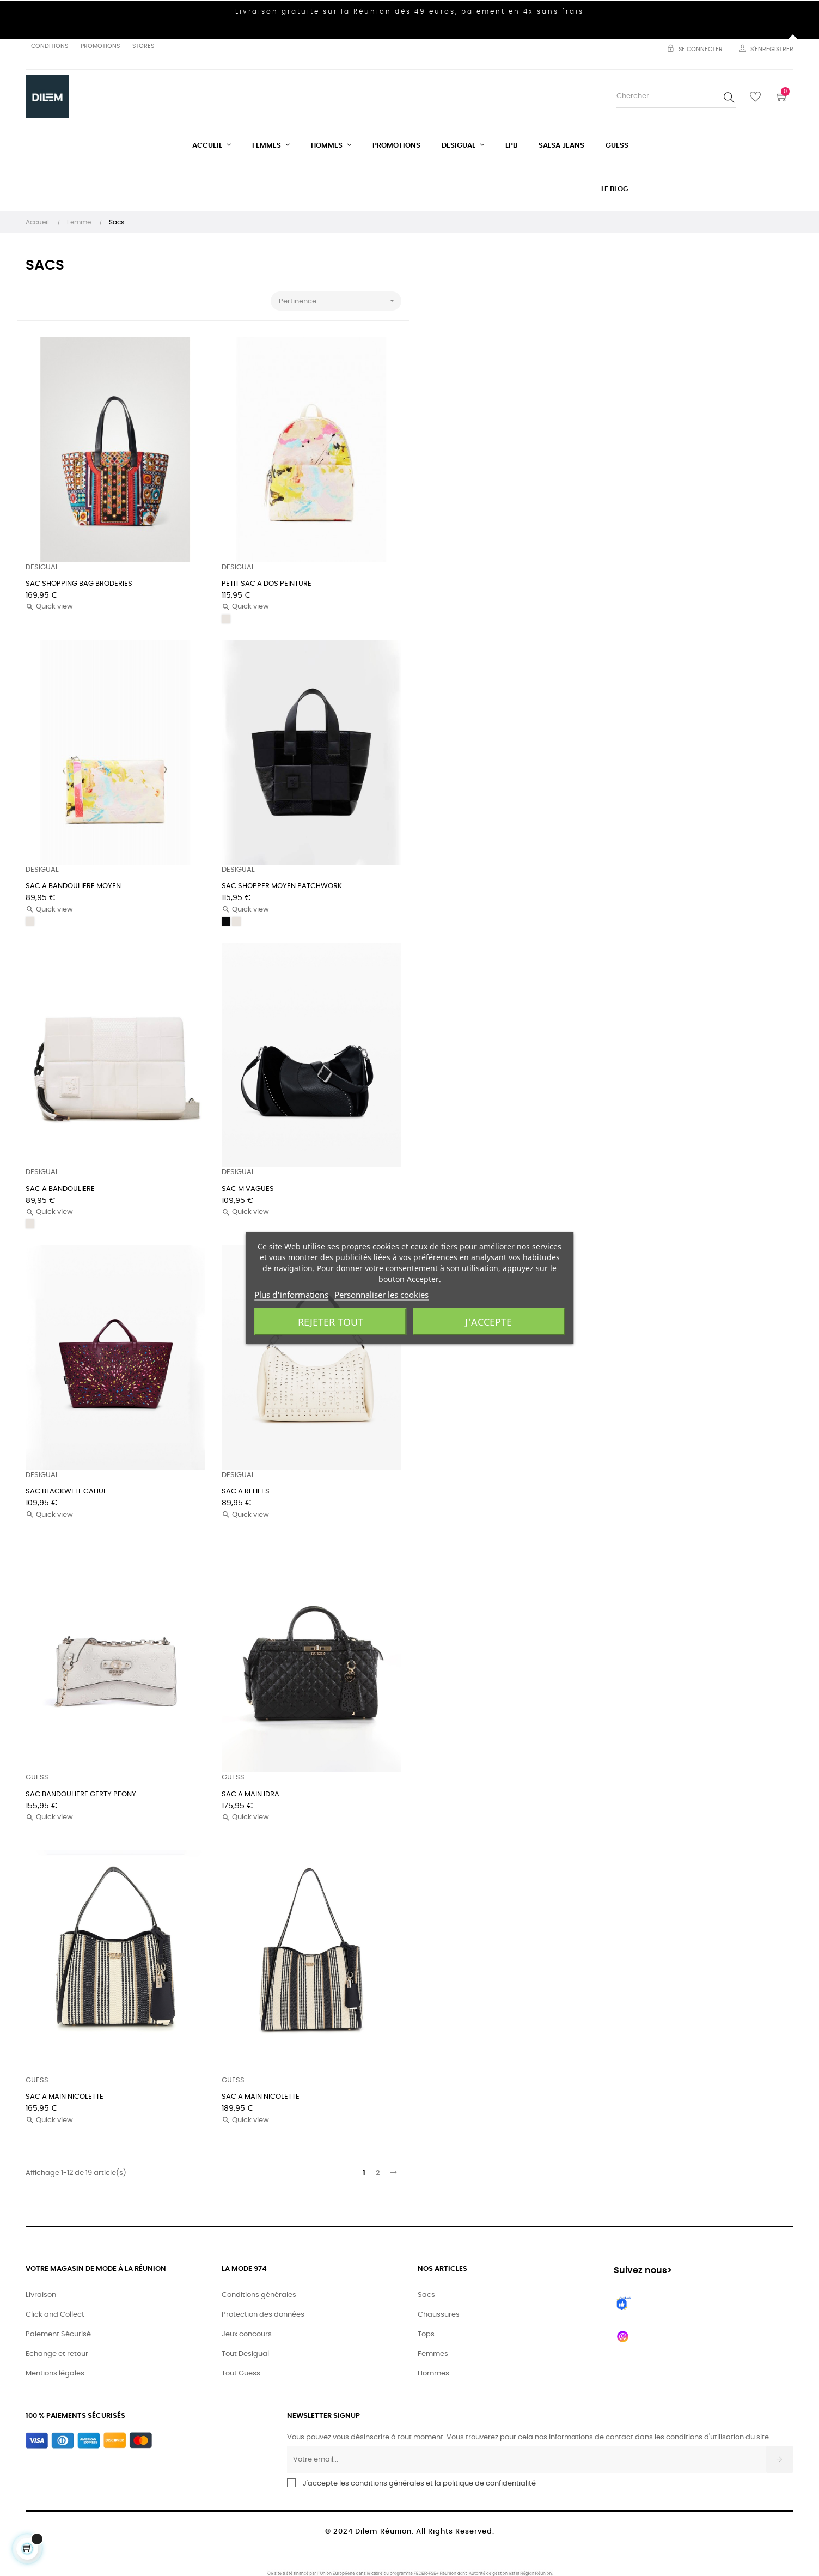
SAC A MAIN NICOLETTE (64, 2096)
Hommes (433, 2373)
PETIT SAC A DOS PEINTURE (266, 583)
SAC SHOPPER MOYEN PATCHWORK (282, 886)
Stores (143, 46)
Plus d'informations (291, 1294)
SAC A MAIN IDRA (250, 1794)
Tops (426, 2334)
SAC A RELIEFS (246, 1491)
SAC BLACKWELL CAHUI (65, 1491)
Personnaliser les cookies (381, 1294)
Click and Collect (55, 2314)
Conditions (49, 46)
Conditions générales (259, 2295)
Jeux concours (247, 2334)
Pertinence (340, 301)
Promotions (100, 46)
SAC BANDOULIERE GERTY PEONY (81, 1794)
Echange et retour (57, 2354)
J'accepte (488, 1321)
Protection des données (263, 2314)
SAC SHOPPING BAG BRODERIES (79, 583)
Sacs (426, 2295)
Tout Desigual (245, 2354)
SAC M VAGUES (248, 1189)
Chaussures (439, 2314)
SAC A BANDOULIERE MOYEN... (76, 886)
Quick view (49, 606)
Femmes (433, 2354)
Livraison (41, 2295)
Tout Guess (241, 2373)
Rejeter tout (330, 1321)
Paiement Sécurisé (58, 2334)
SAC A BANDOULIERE (60, 1189)
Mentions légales (55, 2373)
